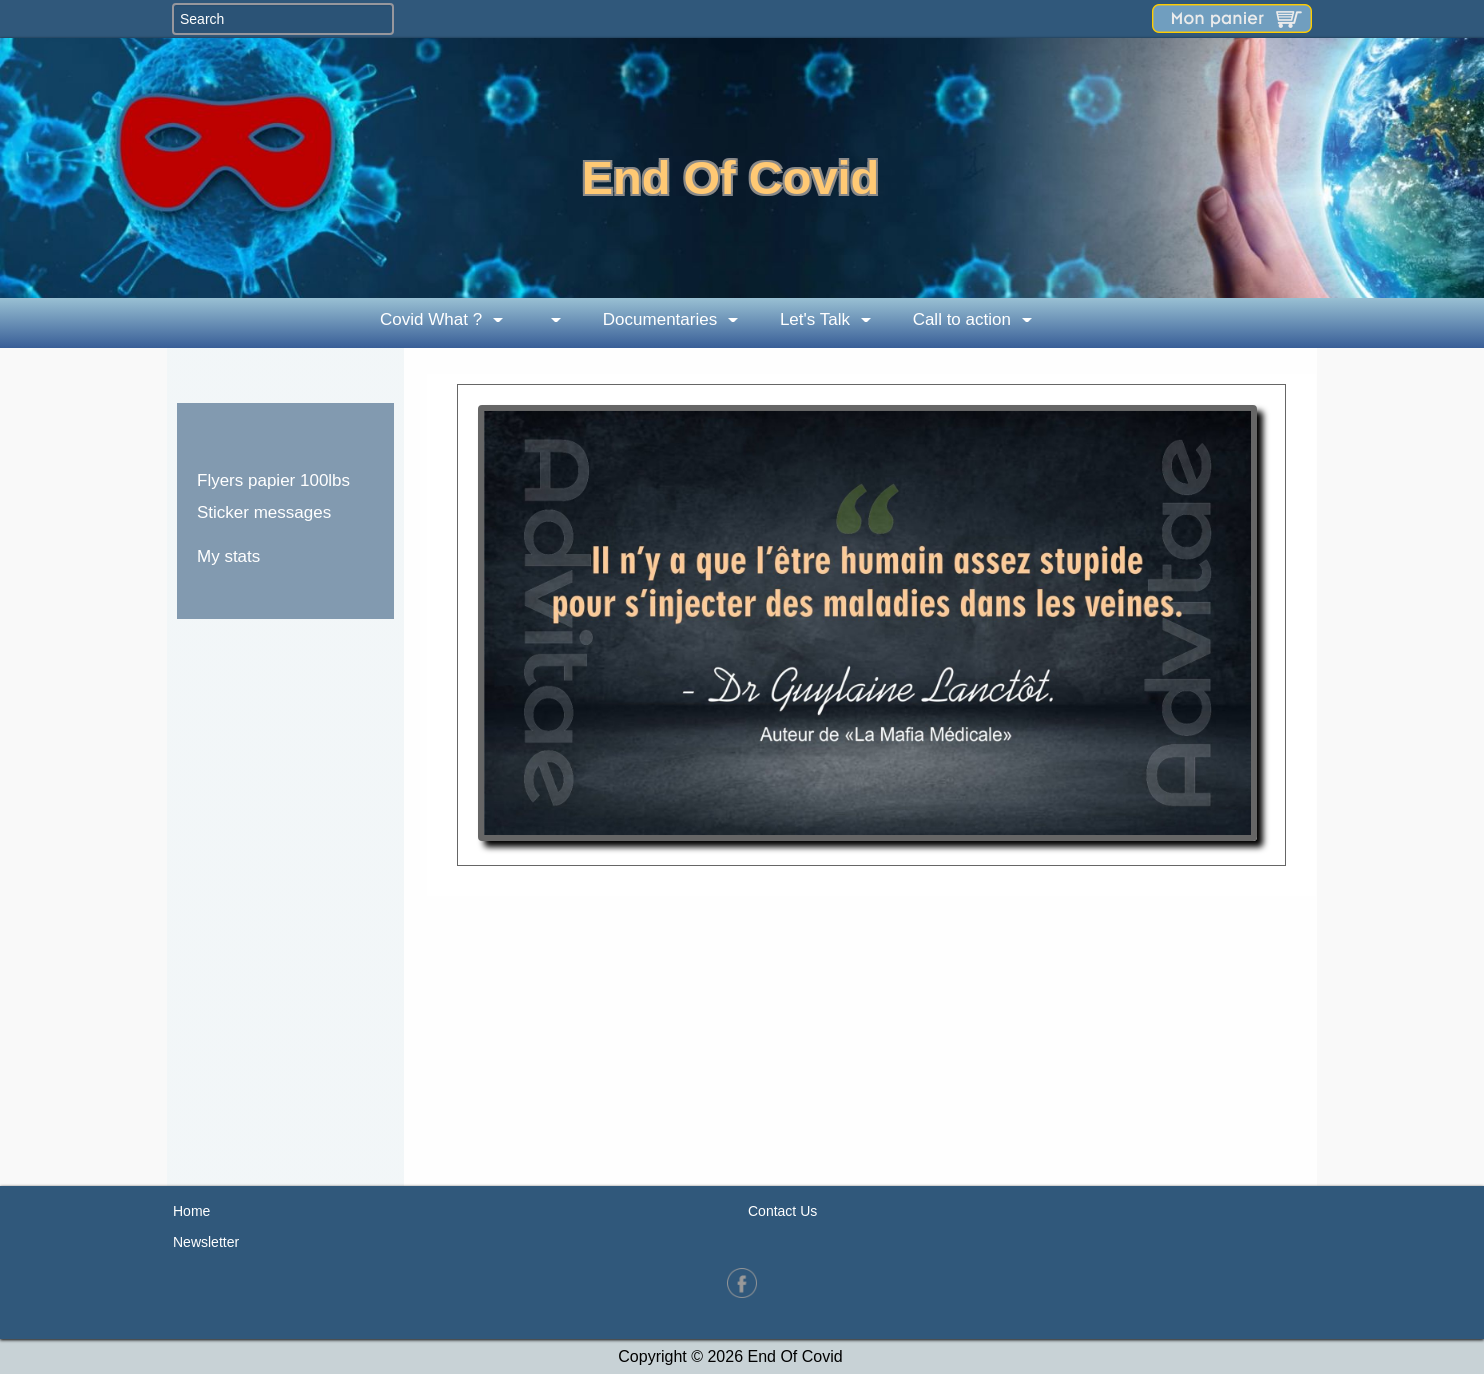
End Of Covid (731, 177)
